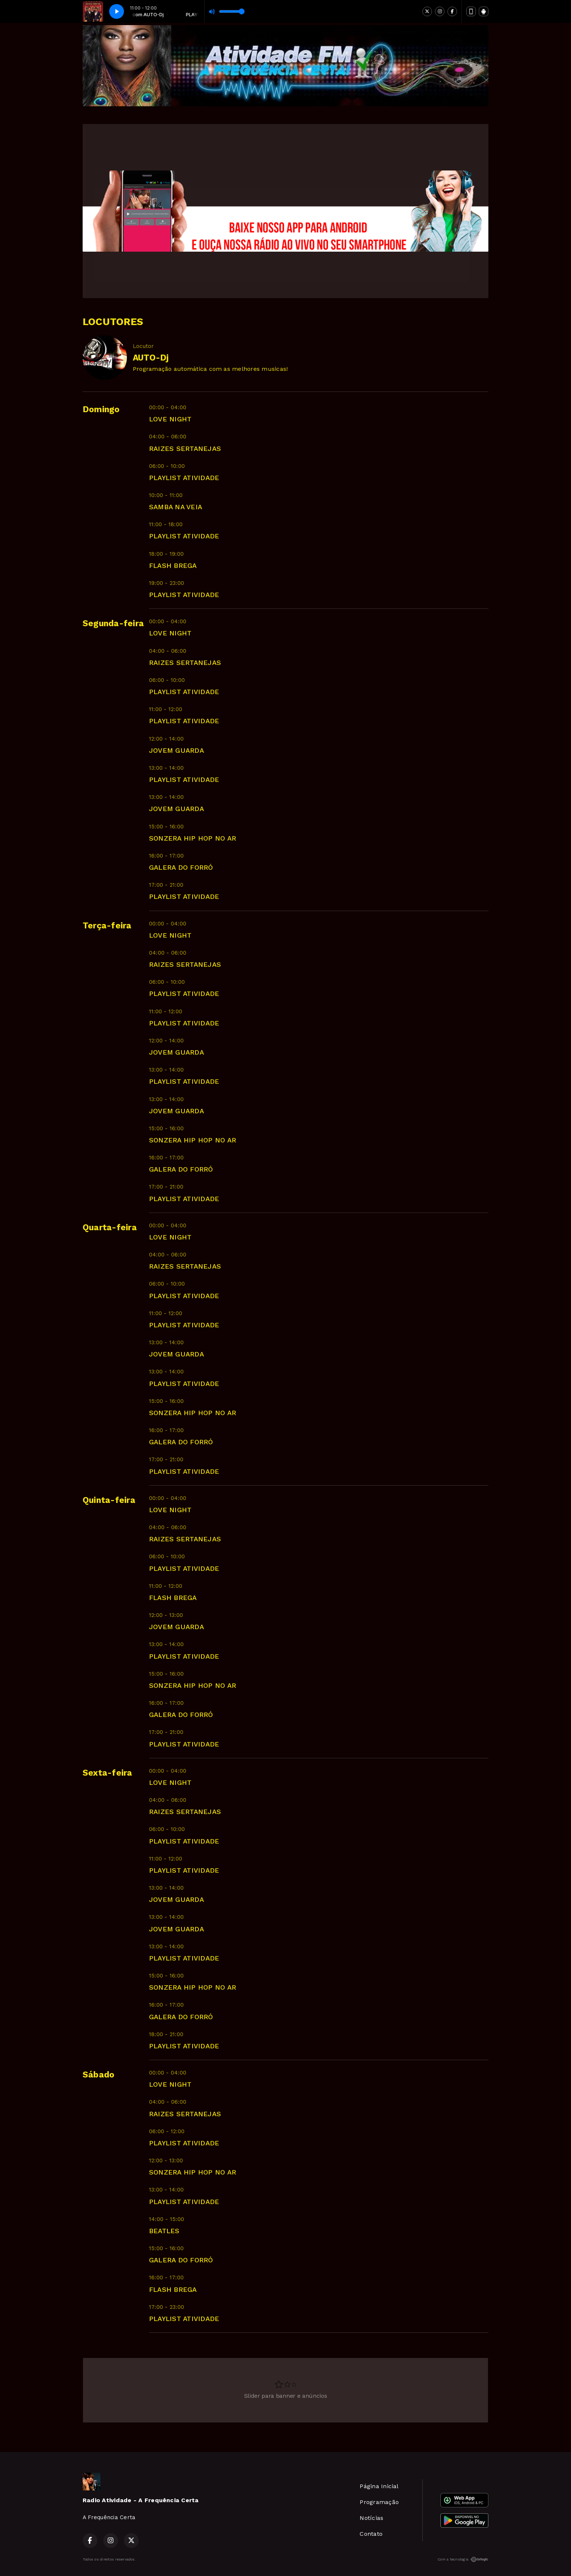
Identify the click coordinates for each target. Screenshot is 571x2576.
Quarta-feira (110, 1227)
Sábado (98, 2075)
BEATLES (164, 2231)
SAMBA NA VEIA (175, 507)
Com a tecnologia (462, 2559)
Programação (379, 2502)
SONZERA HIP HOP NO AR (192, 838)
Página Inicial (379, 2486)
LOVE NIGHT (170, 419)
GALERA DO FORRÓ (181, 867)
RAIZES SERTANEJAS (185, 448)
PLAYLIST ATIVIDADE (184, 478)
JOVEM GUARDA (176, 750)
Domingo (101, 409)
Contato (371, 2533)
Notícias (371, 2517)
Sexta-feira (107, 1773)
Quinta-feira (109, 1500)
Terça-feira (107, 926)
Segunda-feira (113, 623)
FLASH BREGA (173, 565)
